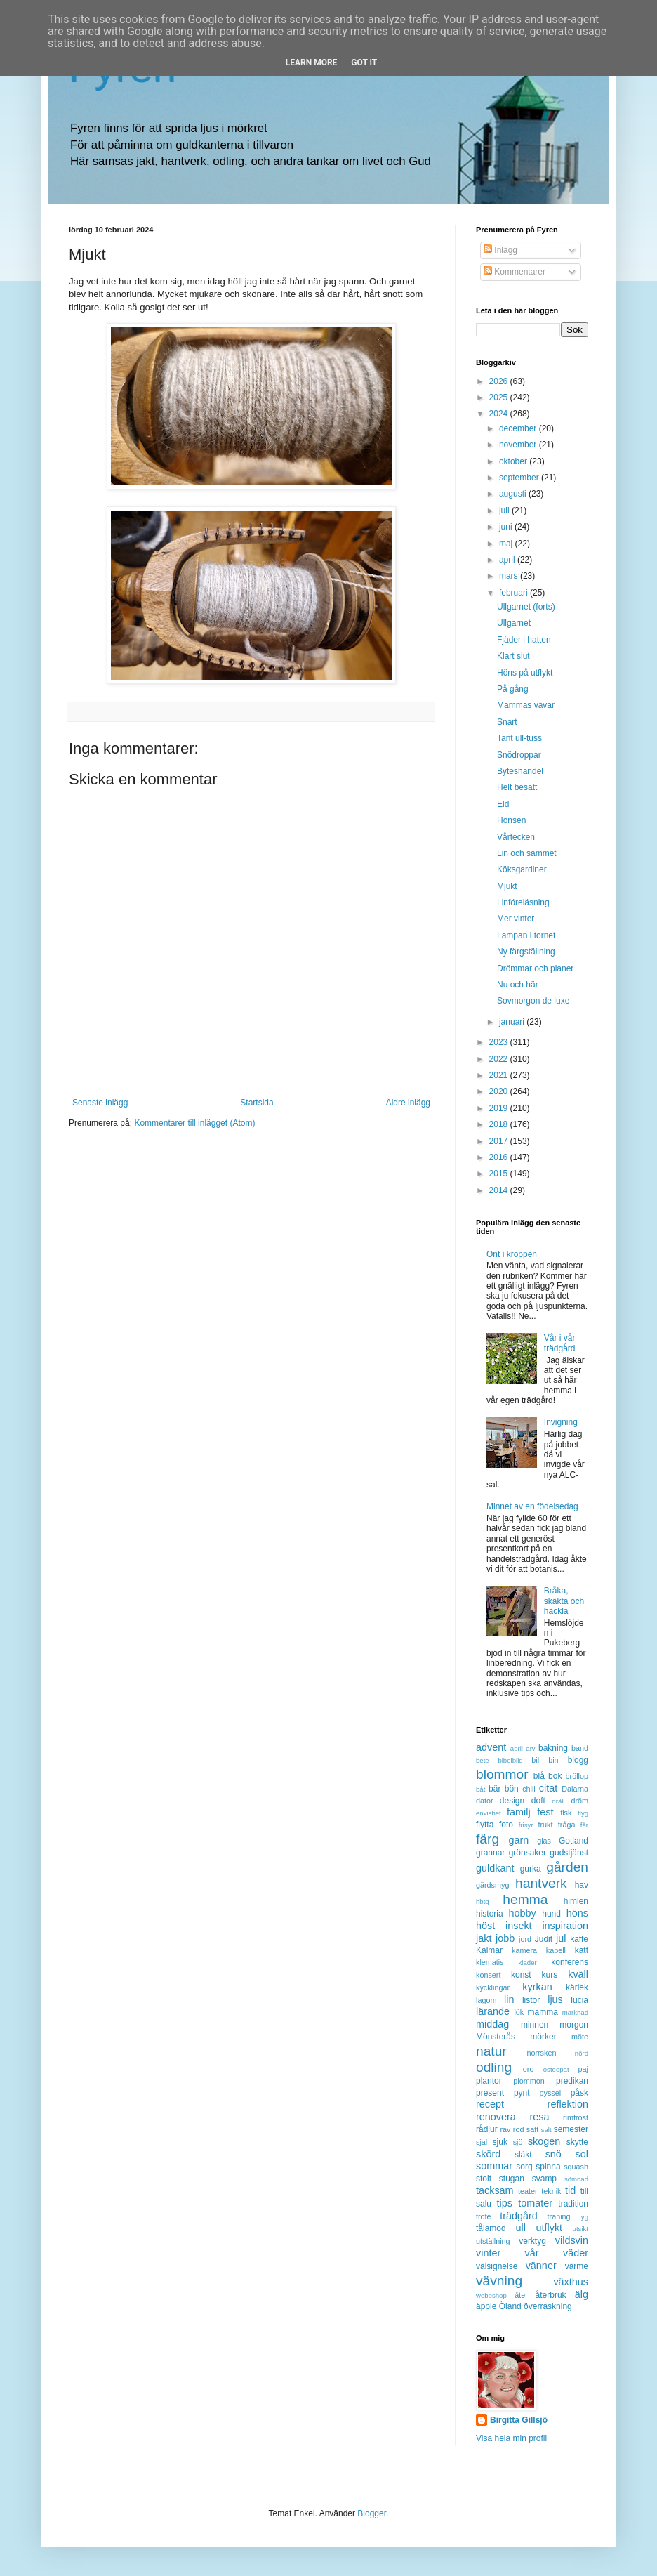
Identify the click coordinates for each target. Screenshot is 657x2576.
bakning (553, 1748)
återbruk (551, 2295)
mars (509, 576)
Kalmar (489, 1950)
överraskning (548, 2306)
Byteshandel (520, 771)
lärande (493, 2011)
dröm (579, 1800)
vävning (499, 2280)
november (519, 444)
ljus (555, 1999)
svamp (544, 2178)
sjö (518, 2142)
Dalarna (575, 1789)
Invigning (561, 1422)
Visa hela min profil (511, 2438)
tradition (573, 2204)
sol (582, 2154)
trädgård (519, 2215)
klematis (490, 1962)
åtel (520, 2295)
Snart (507, 722)
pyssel (551, 2093)
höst (485, 1925)
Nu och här (517, 985)
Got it (364, 62)
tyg (583, 2217)
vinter (488, 2253)
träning (559, 2216)
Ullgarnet (514, 623)
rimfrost (575, 2117)
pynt (522, 2093)
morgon (573, 2025)
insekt (518, 1925)
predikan (572, 2081)
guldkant (495, 1868)
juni (507, 527)
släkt (523, 2155)
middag (492, 2024)
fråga (567, 1824)
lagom (486, 2000)
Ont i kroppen (511, 1254)
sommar (494, 2165)
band (579, 1748)
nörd (581, 2053)
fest (545, 1812)
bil (535, 1760)
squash (576, 2166)
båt (480, 1789)
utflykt (549, 2227)
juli (505, 510)
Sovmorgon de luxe (533, 1001)
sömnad (576, 2179)
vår (532, 2253)
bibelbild (510, 1760)
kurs (550, 1975)
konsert (488, 1975)
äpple (486, 2306)
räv (505, 2129)
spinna (548, 2166)
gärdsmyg (492, 1885)
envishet (488, 1813)
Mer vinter (515, 919)
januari (512, 1022)
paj (583, 2069)
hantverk (541, 1883)
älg (581, 2294)
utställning (493, 2241)
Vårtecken (516, 837)
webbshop (491, 2295)
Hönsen (511, 820)
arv (530, 1748)
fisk (565, 1812)
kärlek (577, 1987)
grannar (490, 1853)
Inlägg (500, 250)
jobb (505, 1938)
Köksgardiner (522, 869)
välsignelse (496, 2266)
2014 (499, 1190)
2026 (499, 381)
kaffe (579, 1939)
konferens (569, 1962)
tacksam (495, 2190)
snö (553, 2154)
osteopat (556, 2069)
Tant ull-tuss (519, 738)
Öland (510, 2306)
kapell (556, 1950)
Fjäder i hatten (524, 640)
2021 (499, 1075)
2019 (499, 1108)
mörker (543, 2037)
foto (506, 1824)
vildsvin (571, 2240)
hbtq (482, 1901)
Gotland (573, 1841)
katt (581, 1950)
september (520, 477)
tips (504, 2203)
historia (489, 1914)
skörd (488, 2154)
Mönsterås (495, 2037)
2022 (499, 1059)
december (519, 428)
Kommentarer (514, 272)
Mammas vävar (526, 705)
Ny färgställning (526, 952)
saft (532, 2129)
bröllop (577, 1776)
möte (579, 2036)
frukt (545, 1824)
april (508, 560)
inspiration (565, 1925)
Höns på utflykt (524, 673)
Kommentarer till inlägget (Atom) (194, 1123)
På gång (513, 689)
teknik (551, 2191)
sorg (524, 2166)
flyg (583, 1813)
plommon (528, 2081)
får (584, 1825)
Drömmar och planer (535, 968)
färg (487, 1839)
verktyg (532, 2241)
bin (553, 1760)
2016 (499, 1157)
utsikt (580, 2229)
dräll (558, 1801)
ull (521, 2227)
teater (528, 2191)
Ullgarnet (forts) (526, 607)
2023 (499, 1042)
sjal (481, 2142)
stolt (483, 2178)
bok (555, 1776)
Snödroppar (519, 755)
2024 (499, 414)
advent (491, 1747)
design (512, 1801)
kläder (528, 1962)
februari (514, 593)
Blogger (371, 2513)
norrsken (541, 2053)
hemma (525, 1899)
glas (544, 1840)
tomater (535, 2203)
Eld (503, 804)
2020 (499, 1091)
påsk (579, 2093)
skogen (544, 2141)
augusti (514, 494)
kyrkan (537, 1986)
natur (491, 2051)
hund (551, 1914)
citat (548, 1788)
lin (509, 1999)
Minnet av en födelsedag (532, 1506)
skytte (577, 2142)
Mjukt (507, 886)
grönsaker (527, 1853)
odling (494, 2067)
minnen (534, 2025)
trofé (483, 2216)
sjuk (500, 2142)
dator (484, 1800)
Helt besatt (517, 787)
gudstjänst (569, 1853)
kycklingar (493, 1987)
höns (577, 1913)
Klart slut (513, 656)
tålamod (491, 2228)
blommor (502, 1774)
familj (519, 1812)
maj (507, 543)
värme (576, 2266)
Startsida (256, 1103)
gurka (530, 1869)
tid (570, 2190)
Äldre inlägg (408, 1103)
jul (561, 1938)
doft (538, 1801)
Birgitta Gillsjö (519, 2420)
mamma (543, 2012)
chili (529, 1789)
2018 (499, 1124)
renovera (496, 2116)
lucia (579, 2000)
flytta (484, 1824)
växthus (570, 2281)
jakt (483, 1938)
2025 (499, 397)
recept (490, 2104)
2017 (499, 1141)
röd (518, 2129)
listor (531, 2000)
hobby (522, 1913)
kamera (524, 1950)
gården (567, 1867)
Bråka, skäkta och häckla (564, 1601)
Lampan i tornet (526, 935)
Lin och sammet (527, 853)
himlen (576, 1901)
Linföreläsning (523, 902)
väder (575, 2253)
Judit (543, 1939)
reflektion (568, 2104)
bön (512, 1789)
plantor (489, 2081)
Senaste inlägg (100, 1103)
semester (571, 2129)
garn (518, 1840)
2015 (499, 1173)
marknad (575, 2012)
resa (539, 2116)
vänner (541, 2265)
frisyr (526, 1825)
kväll (578, 1974)
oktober (514, 461)
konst (521, 1975)
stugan (511, 2178)
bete (482, 1760)
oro (528, 2069)
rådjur (487, 2129)
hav (581, 1885)
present (490, 2093)
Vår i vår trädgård (560, 1343)
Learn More (312, 62)
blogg (578, 1760)
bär (494, 1789)
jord (525, 1939)
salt (546, 2130)
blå (539, 1776)
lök (519, 2012)
